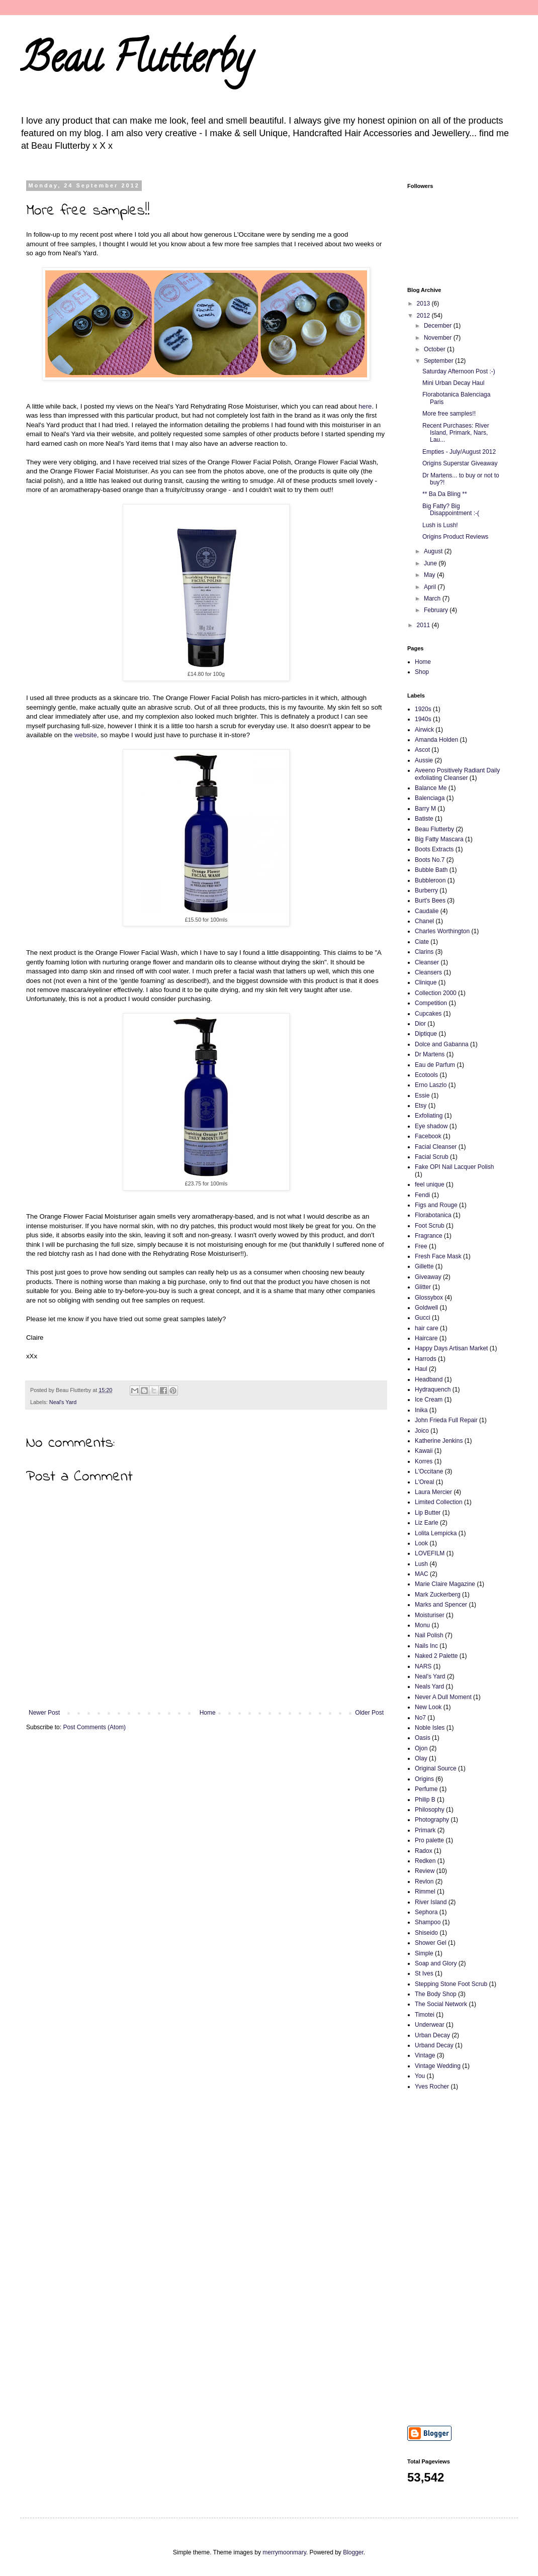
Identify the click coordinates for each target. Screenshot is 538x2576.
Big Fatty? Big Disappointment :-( (450, 510)
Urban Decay (432, 2035)
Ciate (422, 941)
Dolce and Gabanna (442, 1044)
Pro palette (429, 1840)
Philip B (425, 1799)
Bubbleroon (430, 880)
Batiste (424, 818)
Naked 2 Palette (436, 1655)
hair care (426, 1328)
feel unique (429, 1184)
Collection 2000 (436, 993)
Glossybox (429, 1297)
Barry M (425, 808)
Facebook (428, 1136)
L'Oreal (424, 1481)
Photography (432, 1819)
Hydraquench (433, 1389)
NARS (423, 1666)
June (431, 563)
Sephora (426, 1912)
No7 (420, 1717)
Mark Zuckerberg (438, 1594)
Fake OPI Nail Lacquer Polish (454, 1166)
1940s (423, 719)
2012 (424, 315)
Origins (424, 1778)
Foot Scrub (429, 1225)
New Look (428, 1707)
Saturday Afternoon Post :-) (458, 371)
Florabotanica (433, 1215)
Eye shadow (431, 1126)
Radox (423, 1850)
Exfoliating (428, 1115)
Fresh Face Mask (438, 1256)
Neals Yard (429, 1686)
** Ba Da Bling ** (444, 494)
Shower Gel (430, 1942)
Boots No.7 (429, 859)
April (430, 586)
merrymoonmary (284, 2552)
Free (421, 1246)
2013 (424, 303)
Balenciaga (429, 798)
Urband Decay (434, 2045)
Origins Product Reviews (455, 536)
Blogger (353, 2552)
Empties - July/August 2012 (459, 451)
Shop (422, 671)
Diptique (426, 1033)
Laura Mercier (433, 1492)
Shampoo (427, 1922)
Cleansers (428, 972)
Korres (423, 1461)
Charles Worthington (442, 931)
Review (424, 1870)
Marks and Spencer (441, 1604)
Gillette (424, 1266)
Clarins (424, 951)
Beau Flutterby (136, 62)
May (430, 574)
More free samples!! (449, 413)
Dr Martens (429, 1054)
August (434, 551)
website (85, 735)
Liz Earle (426, 1522)
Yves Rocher (432, 2086)
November (439, 337)
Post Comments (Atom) (94, 1727)
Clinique (425, 982)
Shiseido (426, 1932)
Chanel (424, 921)
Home (208, 1712)
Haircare (426, 1338)
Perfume (426, 1789)
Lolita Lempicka (436, 1533)
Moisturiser (429, 1615)
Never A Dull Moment (443, 1697)
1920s (423, 709)
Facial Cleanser (436, 1146)
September (439, 360)
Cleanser (427, 962)
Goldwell (426, 1307)
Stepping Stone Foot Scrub (451, 1984)
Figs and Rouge (436, 1205)
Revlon (424, 1881)
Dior (420, 1023)
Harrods (425, 1358)
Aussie (424, 760)
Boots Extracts (434, 849)
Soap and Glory (436, 1963)
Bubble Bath (431, 869)
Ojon (421, 1748)
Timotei (424, 2014)
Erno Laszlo (430, 1084)
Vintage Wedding (438, 2065)
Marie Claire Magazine (445, 1584)
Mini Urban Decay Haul (453, 382)
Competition (431, 1003)
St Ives (424, 1973)
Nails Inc (426, 1645)
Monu (422, 1625)
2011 (424, 625)
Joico (422, 1430)
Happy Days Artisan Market (451, 1348)
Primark (425, 1830)
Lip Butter (427, 1512)
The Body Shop (436, 1994)
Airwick (424, 729)
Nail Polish (429, 1635)
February (437, 610)
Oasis (422, 1737)
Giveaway (428, 1276)
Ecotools (426, 1074)
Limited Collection (439, 1502)
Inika (421, 1410)
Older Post (369, 1712)
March (433, 598)
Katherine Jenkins (439, 1440)
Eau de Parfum (435, 1064)
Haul (421, 1368)
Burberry (426, 890)
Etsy (420, 1105)
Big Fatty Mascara (439, 839)
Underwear (429, 2024)
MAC (421, 1573)
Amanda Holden (436, 739)
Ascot (422, 749)
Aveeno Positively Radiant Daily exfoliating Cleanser (457, 774)
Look (421, 1543)
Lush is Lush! (440, 525)
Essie (422, 1095)
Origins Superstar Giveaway (459, 463)
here (365, 406)
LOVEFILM (429, 1553)
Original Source (436, 1768)
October (435, 349)
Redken (425, 1860)
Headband (428, 1379)
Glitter (423, 1287)
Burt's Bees (430, 900)
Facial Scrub (432, 1156)
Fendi (422, 1195)
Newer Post (44, 1712)
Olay (421, 1758)
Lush (421, 1563)
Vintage (425, 2055)
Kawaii (423, 1450)
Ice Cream (428, 1399)
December (439, 325)
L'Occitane (429, 1471)
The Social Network (441, 2004)
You (420, 2075)
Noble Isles (429, 1727)
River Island (430, 1902)
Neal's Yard (62, 1402)
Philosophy (429, 1809)
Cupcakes (428, 1013)
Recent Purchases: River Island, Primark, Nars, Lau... (455, 433)
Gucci (422, 1317)
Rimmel (425, 1891)
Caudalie (426, 911)
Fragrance (428, 1235)
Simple (424, 1953)
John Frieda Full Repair (446, 1420)
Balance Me (430, 787)
